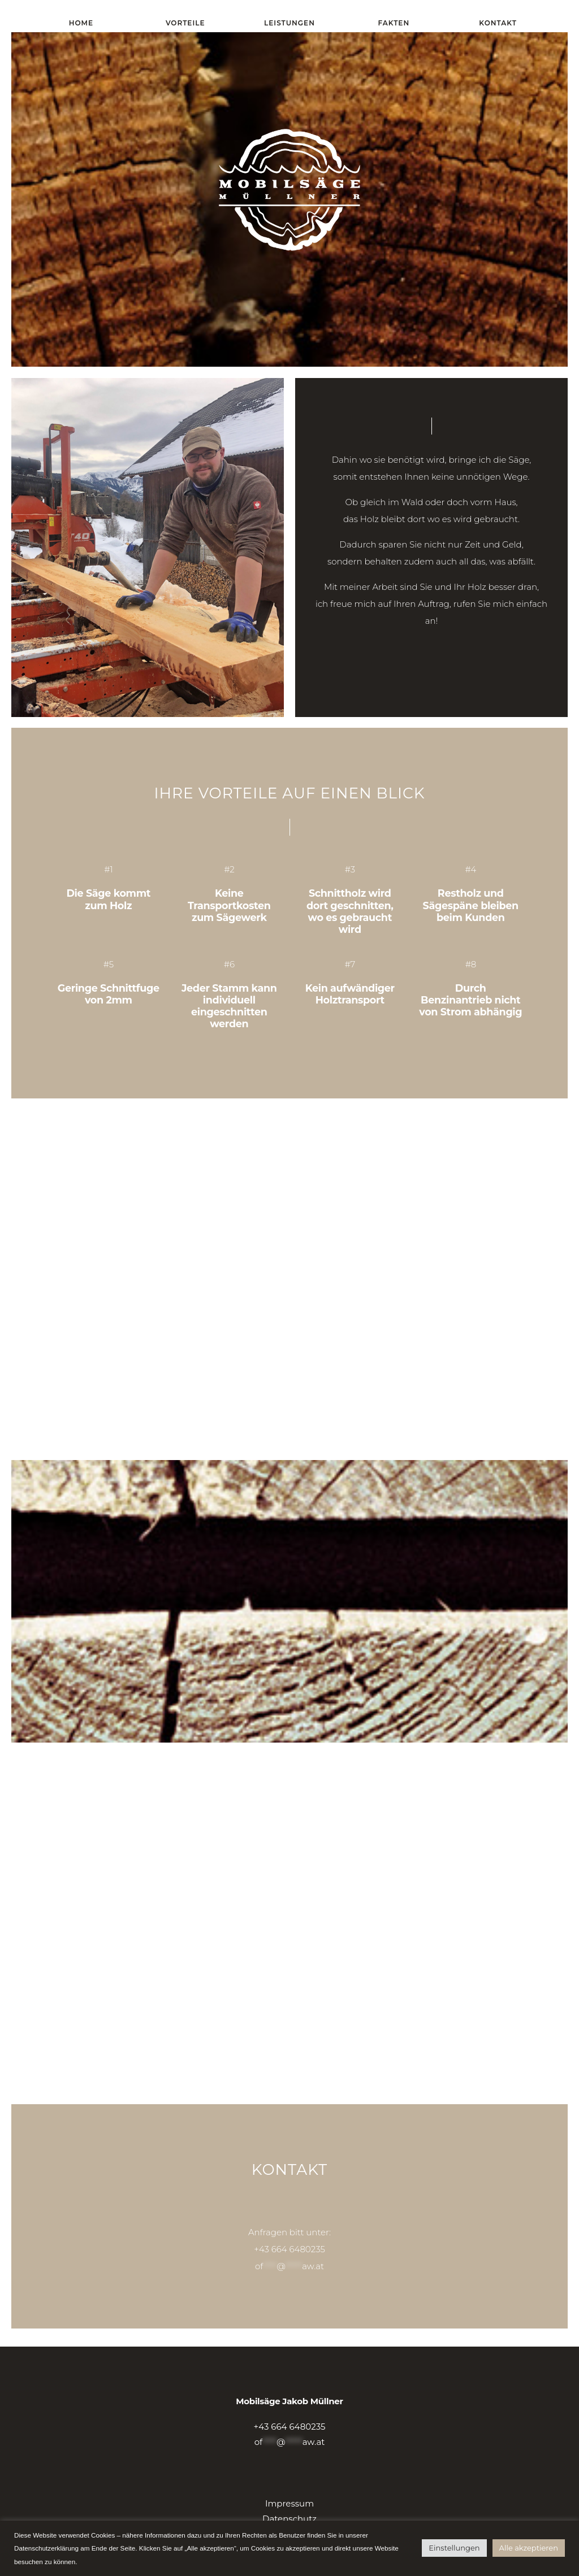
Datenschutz (289, 2518)
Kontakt (498, 23)
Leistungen (289, 23)
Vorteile (185, 23)
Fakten (393, 23)
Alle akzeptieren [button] (528, 2547)
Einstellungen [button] (454, 2547)
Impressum (289, 2503)
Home (81, 23)
